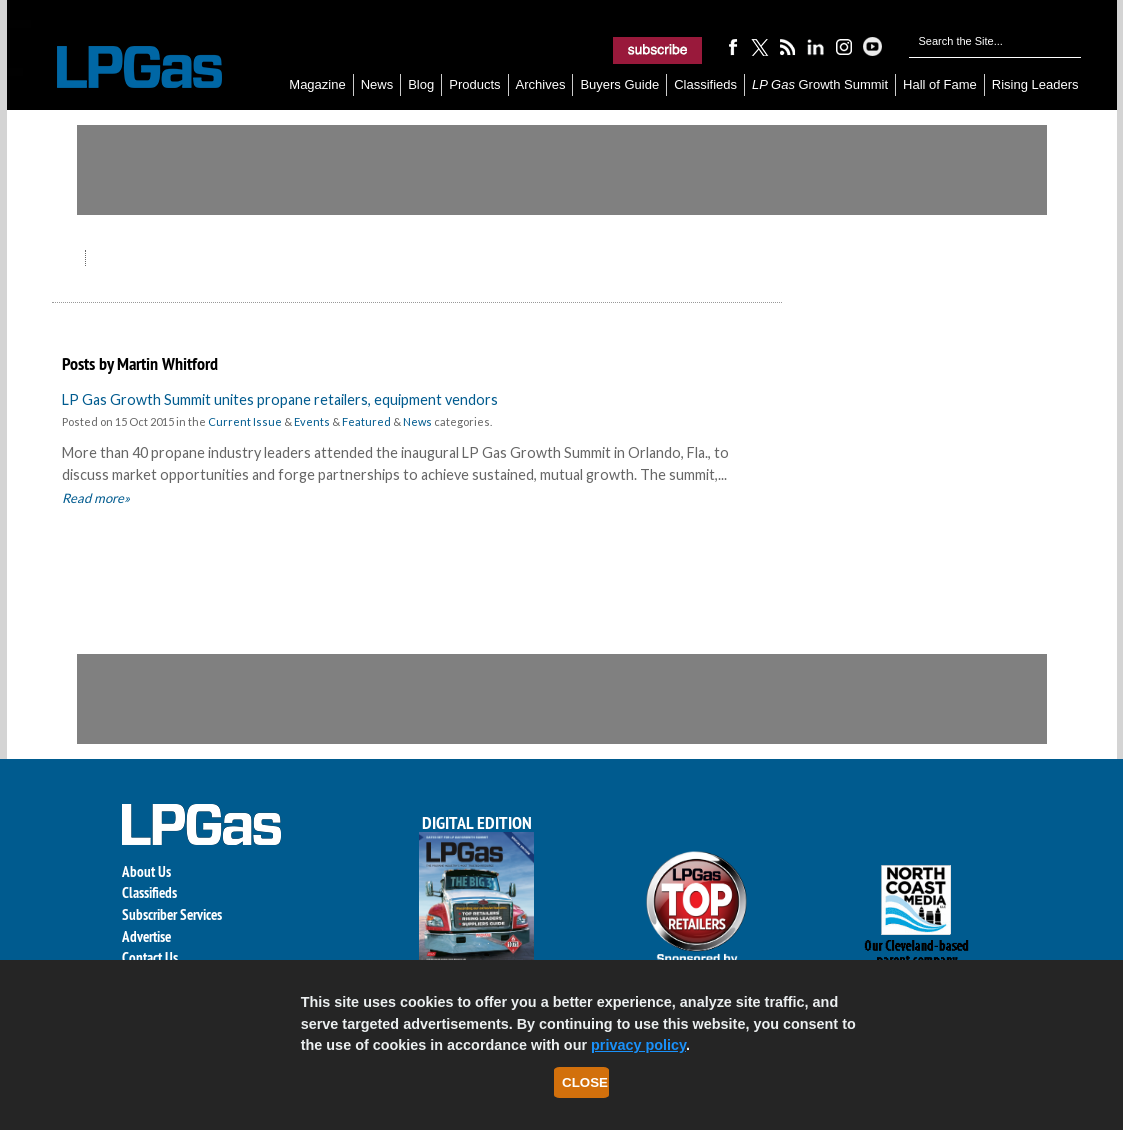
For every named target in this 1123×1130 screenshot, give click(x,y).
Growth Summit (820, 84)
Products (474, 84)
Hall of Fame (940, 84)
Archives (541, 84)
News (377, 84)
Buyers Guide (619, 84)
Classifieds (705, 84)
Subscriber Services (172, 914)
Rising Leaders (1035, 84)
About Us (146, 871)
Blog (421, 84)
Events (312, 421)
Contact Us (150, 957)
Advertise (146, 936)
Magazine (317, 84)
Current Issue (245, 421)
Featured (366, 421)
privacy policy (638, 1045)
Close (585, 1082)
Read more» (96, 498)
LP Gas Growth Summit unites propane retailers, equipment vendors (280, 399)
